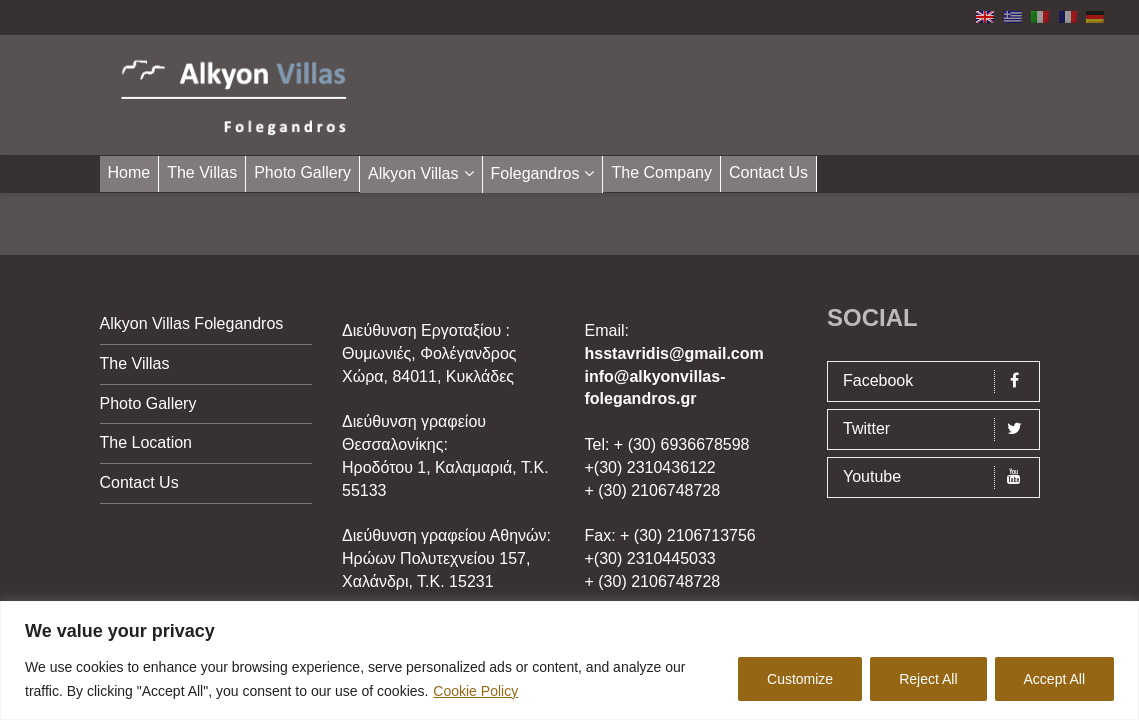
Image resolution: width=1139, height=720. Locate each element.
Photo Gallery (302, 172)
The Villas (202, 172)
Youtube (938, 477)
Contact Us (768, 172)
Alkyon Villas (413, 173)
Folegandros (535, 173)
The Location (146, 442)
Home (129, 172)
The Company (661, 172)
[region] (569, 660)
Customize (800, 679)
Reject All (928, 679)
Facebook (938, 381)
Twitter (938, 429)
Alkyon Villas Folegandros (192, 323)
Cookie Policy (475, 691)
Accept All (1054, 679)
